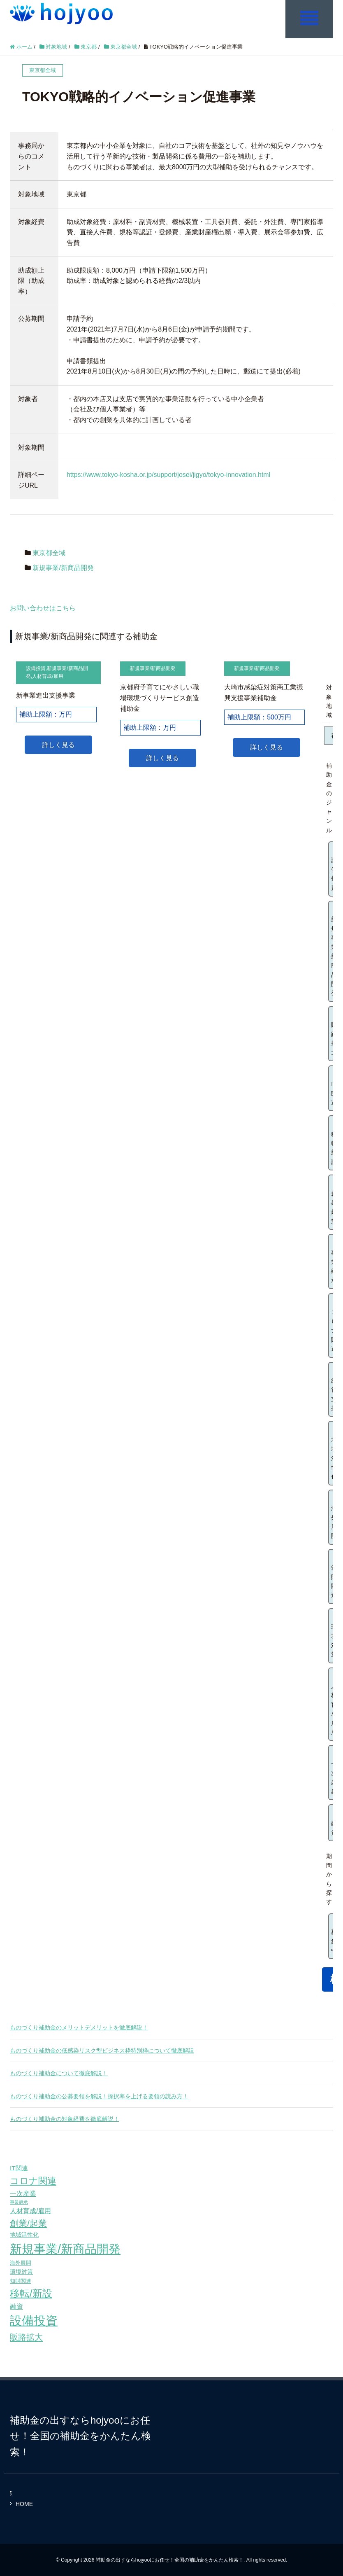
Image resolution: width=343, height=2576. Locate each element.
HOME (24, 2503)
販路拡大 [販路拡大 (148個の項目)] (26, 2337)
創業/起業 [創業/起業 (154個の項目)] (28, 2223)
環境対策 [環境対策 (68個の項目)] (21, 2271)
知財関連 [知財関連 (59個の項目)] (20, 2281)
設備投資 (36, 668)
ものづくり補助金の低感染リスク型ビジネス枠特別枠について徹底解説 (102, 2050)
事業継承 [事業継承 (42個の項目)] (19, 2202)
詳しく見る (58, 744)
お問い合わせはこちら (43, 607)
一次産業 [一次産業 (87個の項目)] (23, 2193)
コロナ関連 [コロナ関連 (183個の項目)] (33, 2180)
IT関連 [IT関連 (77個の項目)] (19, 2168)
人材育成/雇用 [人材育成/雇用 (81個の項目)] (30, 2210)
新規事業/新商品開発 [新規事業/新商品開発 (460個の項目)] (65, 2248)
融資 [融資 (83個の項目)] (16, 2306)
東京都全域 (48, 552)
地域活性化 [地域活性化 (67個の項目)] (24, 2234)
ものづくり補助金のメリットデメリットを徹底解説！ (79, 2027)
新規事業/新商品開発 (62, 567)
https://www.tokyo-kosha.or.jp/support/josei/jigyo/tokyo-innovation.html (168, 474)
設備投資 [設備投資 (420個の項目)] (34, 2320)
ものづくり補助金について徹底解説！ (59, 2073)
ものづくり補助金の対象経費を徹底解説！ (64, 2118)
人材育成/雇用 (47, 676)
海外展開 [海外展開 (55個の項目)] (20, 2262)
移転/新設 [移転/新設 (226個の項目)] (31, 2292)
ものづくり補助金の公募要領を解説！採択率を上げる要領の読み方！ (99, 2096)
